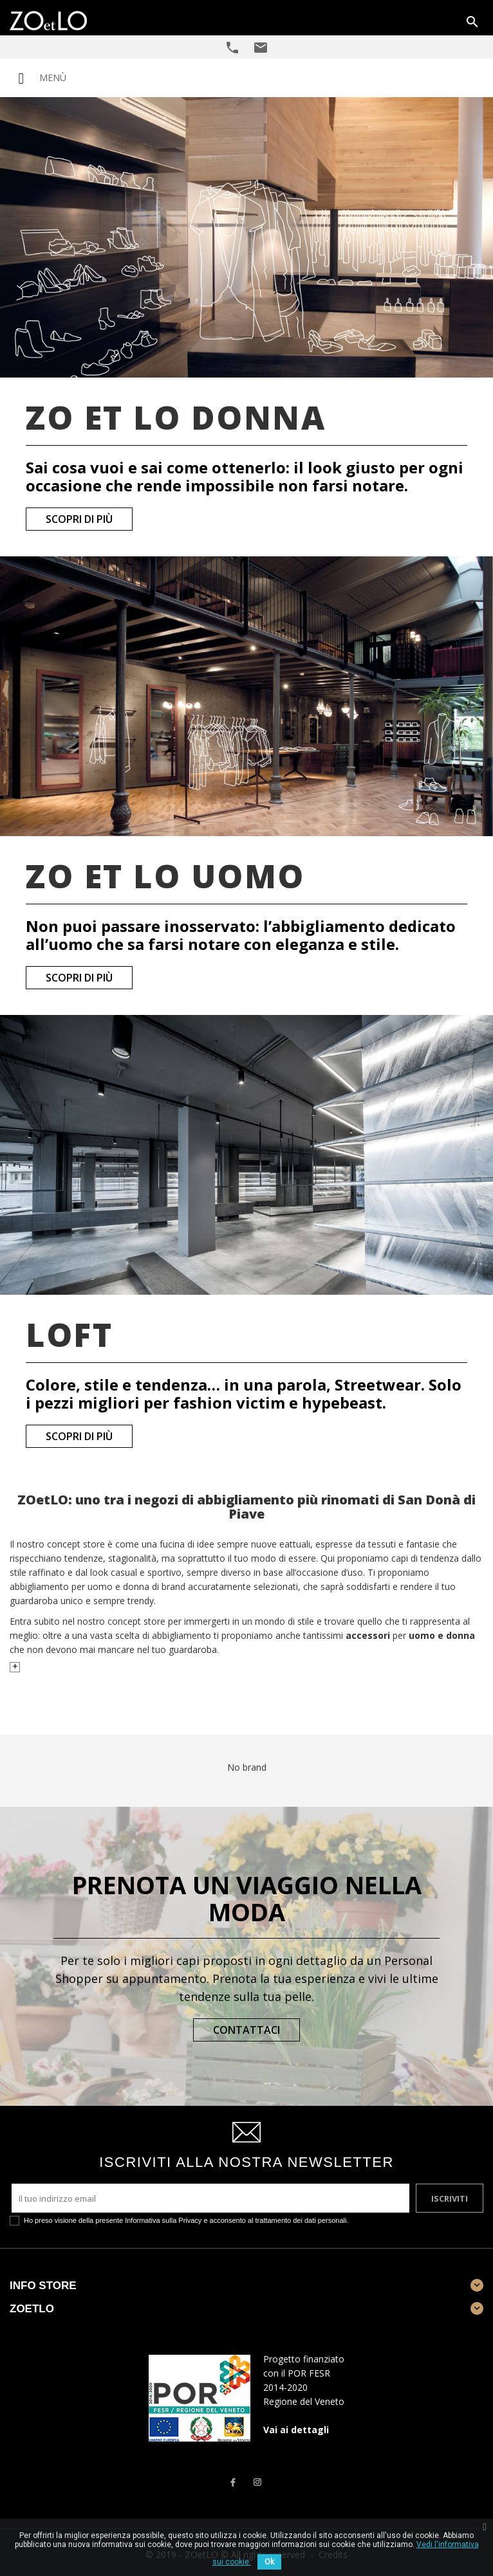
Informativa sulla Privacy (163, 2220)
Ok (269, 2561)
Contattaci (246, 2030)
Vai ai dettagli (296, 2430)
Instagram (257, 2482)
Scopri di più (79, 519)
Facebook (232, 2482)
